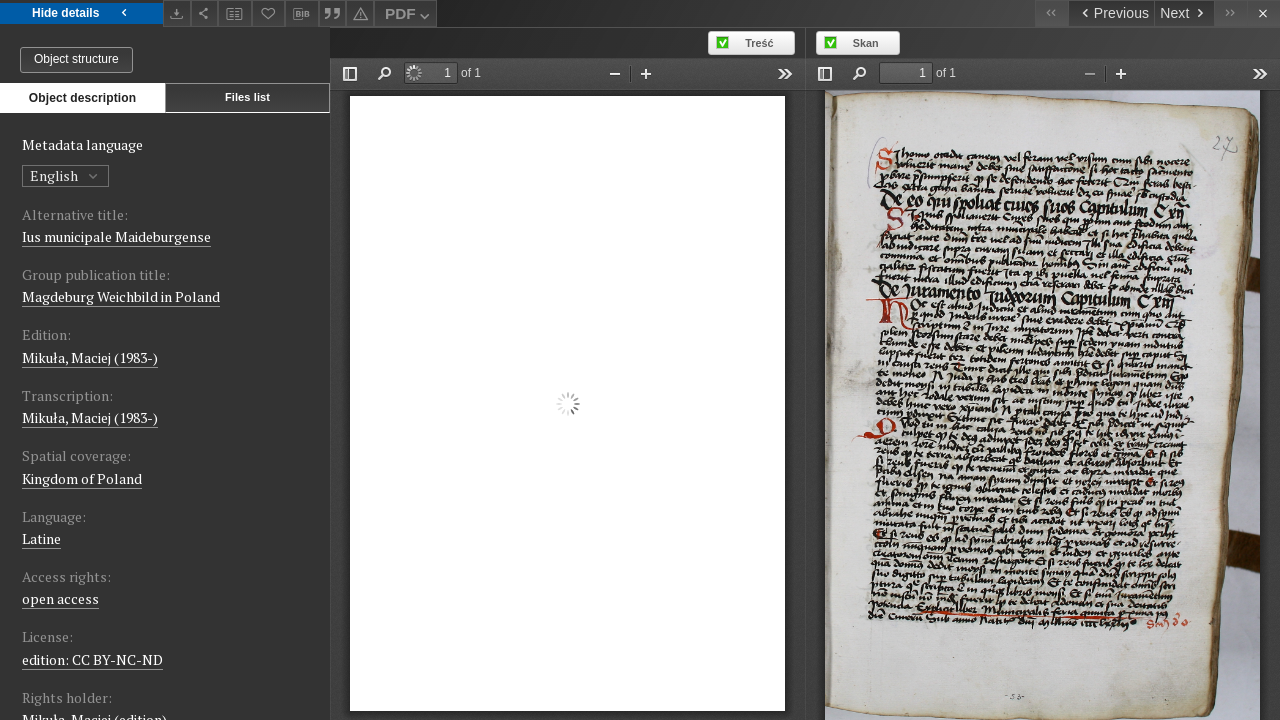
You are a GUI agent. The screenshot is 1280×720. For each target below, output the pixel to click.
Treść (759, 43)
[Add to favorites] (269, 13)
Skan (866, 43)
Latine (41, 538)
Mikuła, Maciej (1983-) (90, 357)
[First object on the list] (1051, 13)
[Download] (177, 13)
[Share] (205, 13)
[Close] (1263, 13)
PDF (409, 16)
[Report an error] (360, 13)
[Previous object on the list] (1111, 13)
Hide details (81, 13)
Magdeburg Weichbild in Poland (121, 296)
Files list (247, 97)
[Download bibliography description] (302, 14)
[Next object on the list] (1184, 13)
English (65, 175)
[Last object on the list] (1230, 13)
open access (60, 598)
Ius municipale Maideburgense (116, 236)
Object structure (76, 59)
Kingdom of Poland (82, 478)
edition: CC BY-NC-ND (92, 659)
